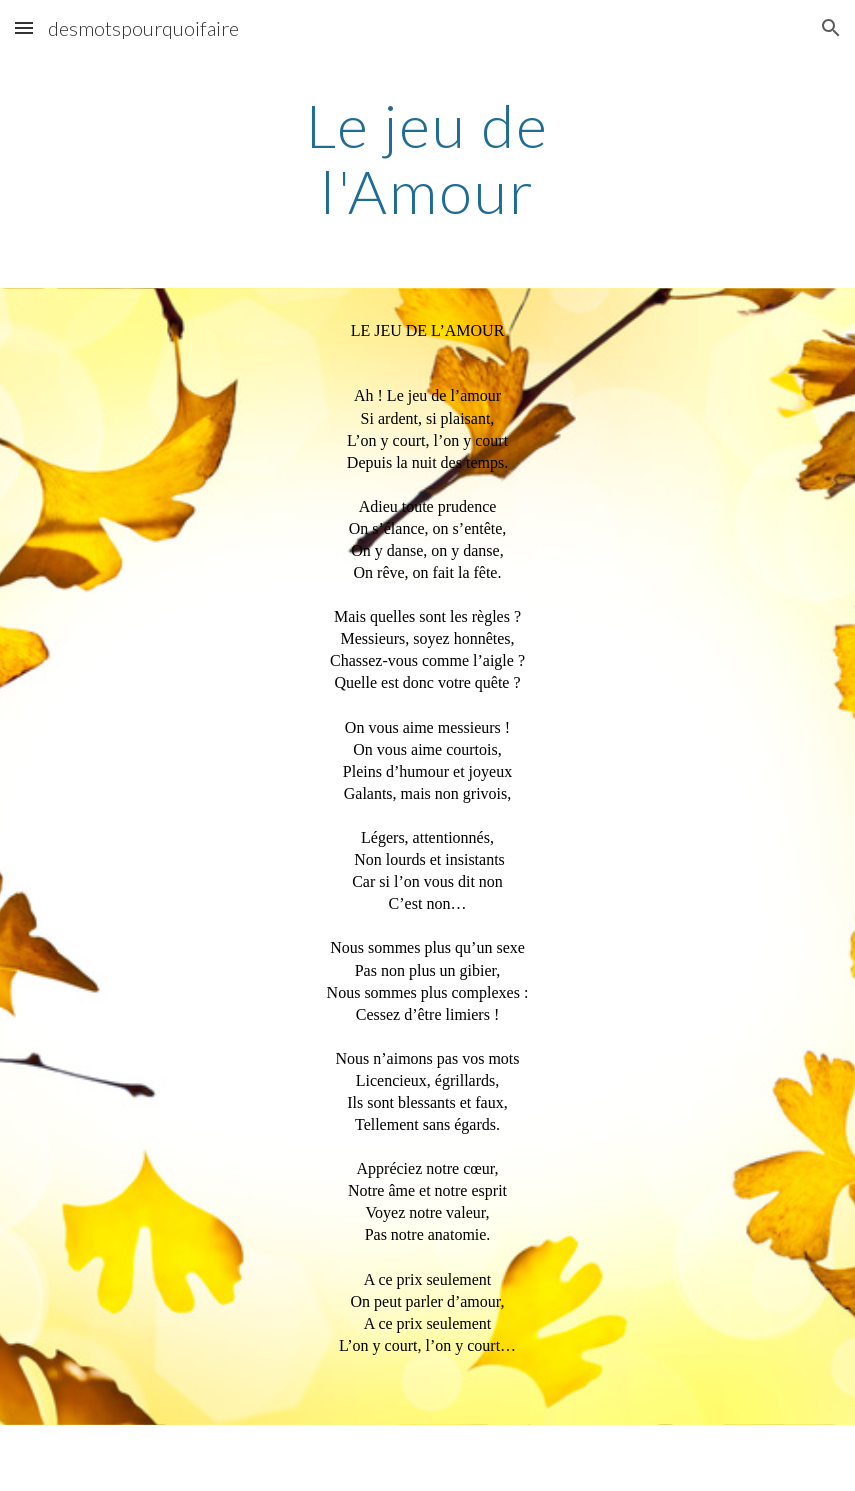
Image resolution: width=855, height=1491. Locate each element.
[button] (24, 27)
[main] (427, 158)
